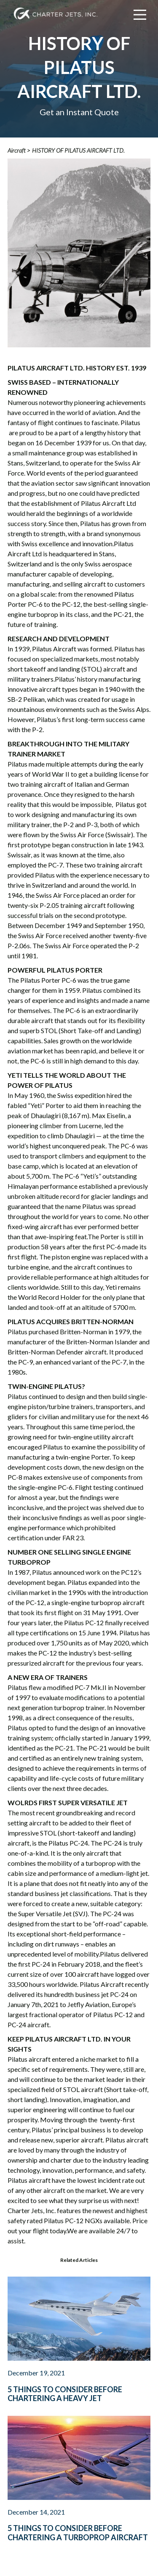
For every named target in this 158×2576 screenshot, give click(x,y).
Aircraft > (19, 150)
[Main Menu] (139, 14)
